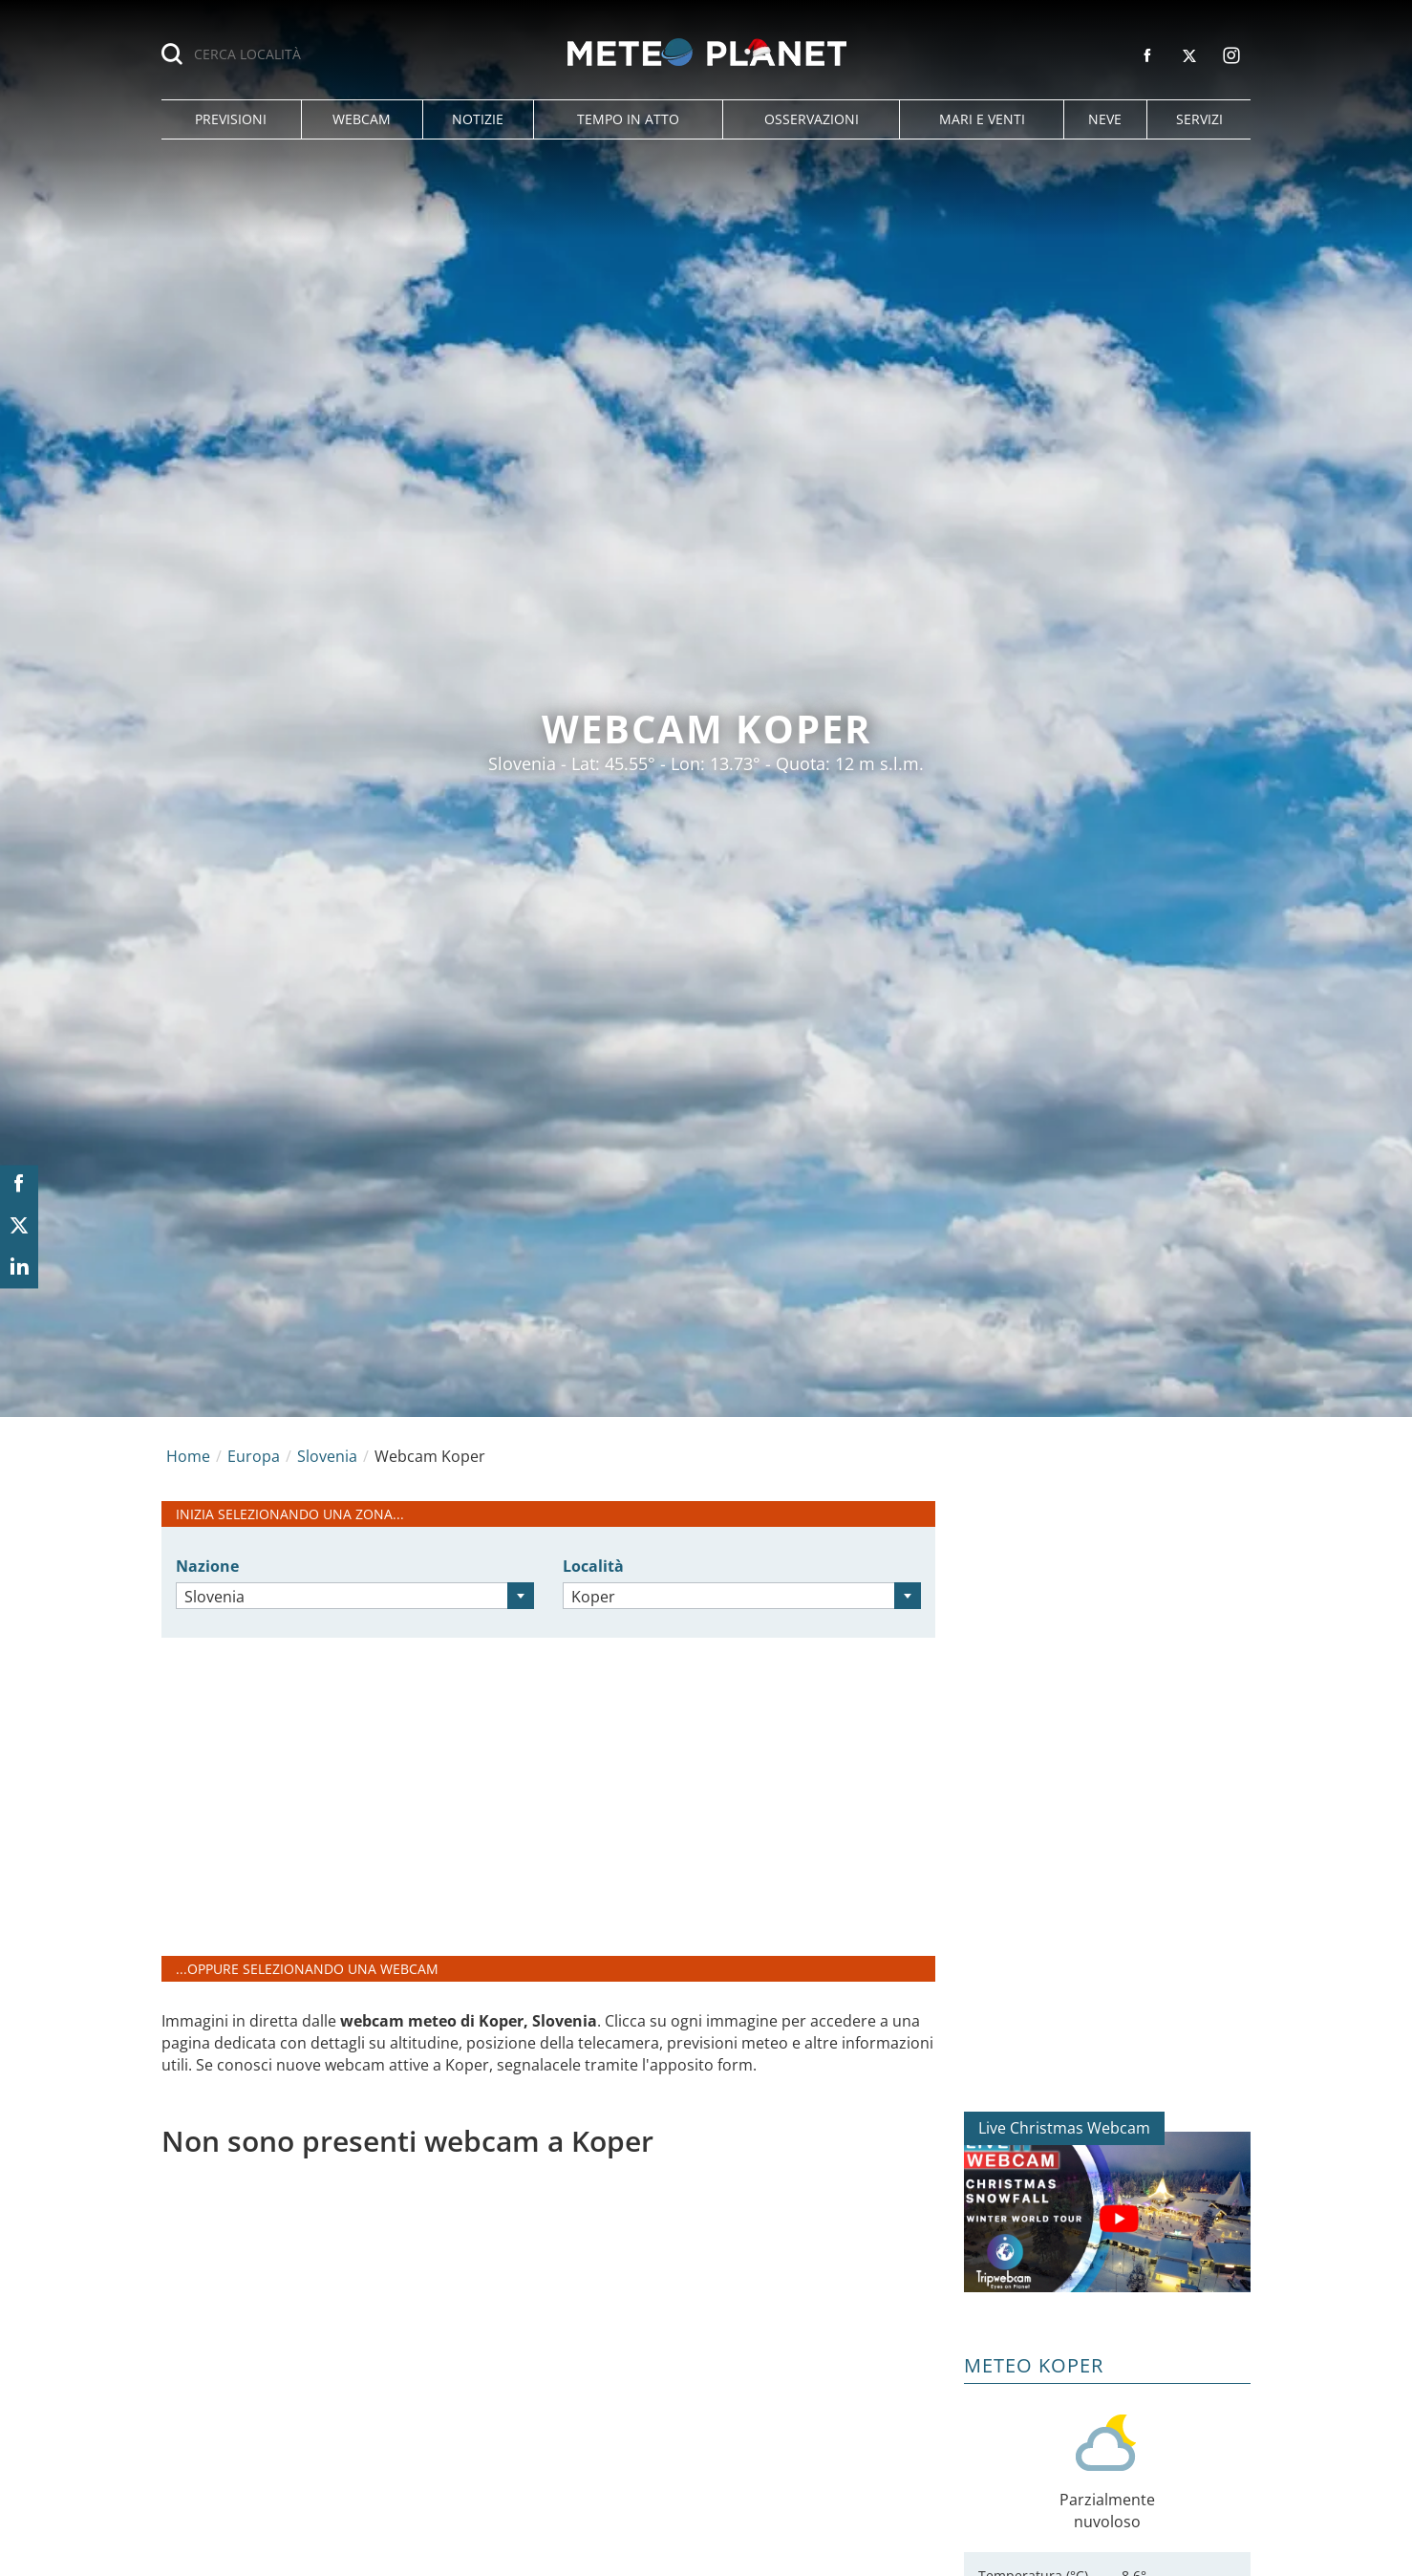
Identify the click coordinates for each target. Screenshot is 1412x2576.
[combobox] (355, 1595)
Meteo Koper (1033, 2365)
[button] (231, 119)
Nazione (207, 1566)
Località (593, 1566)
